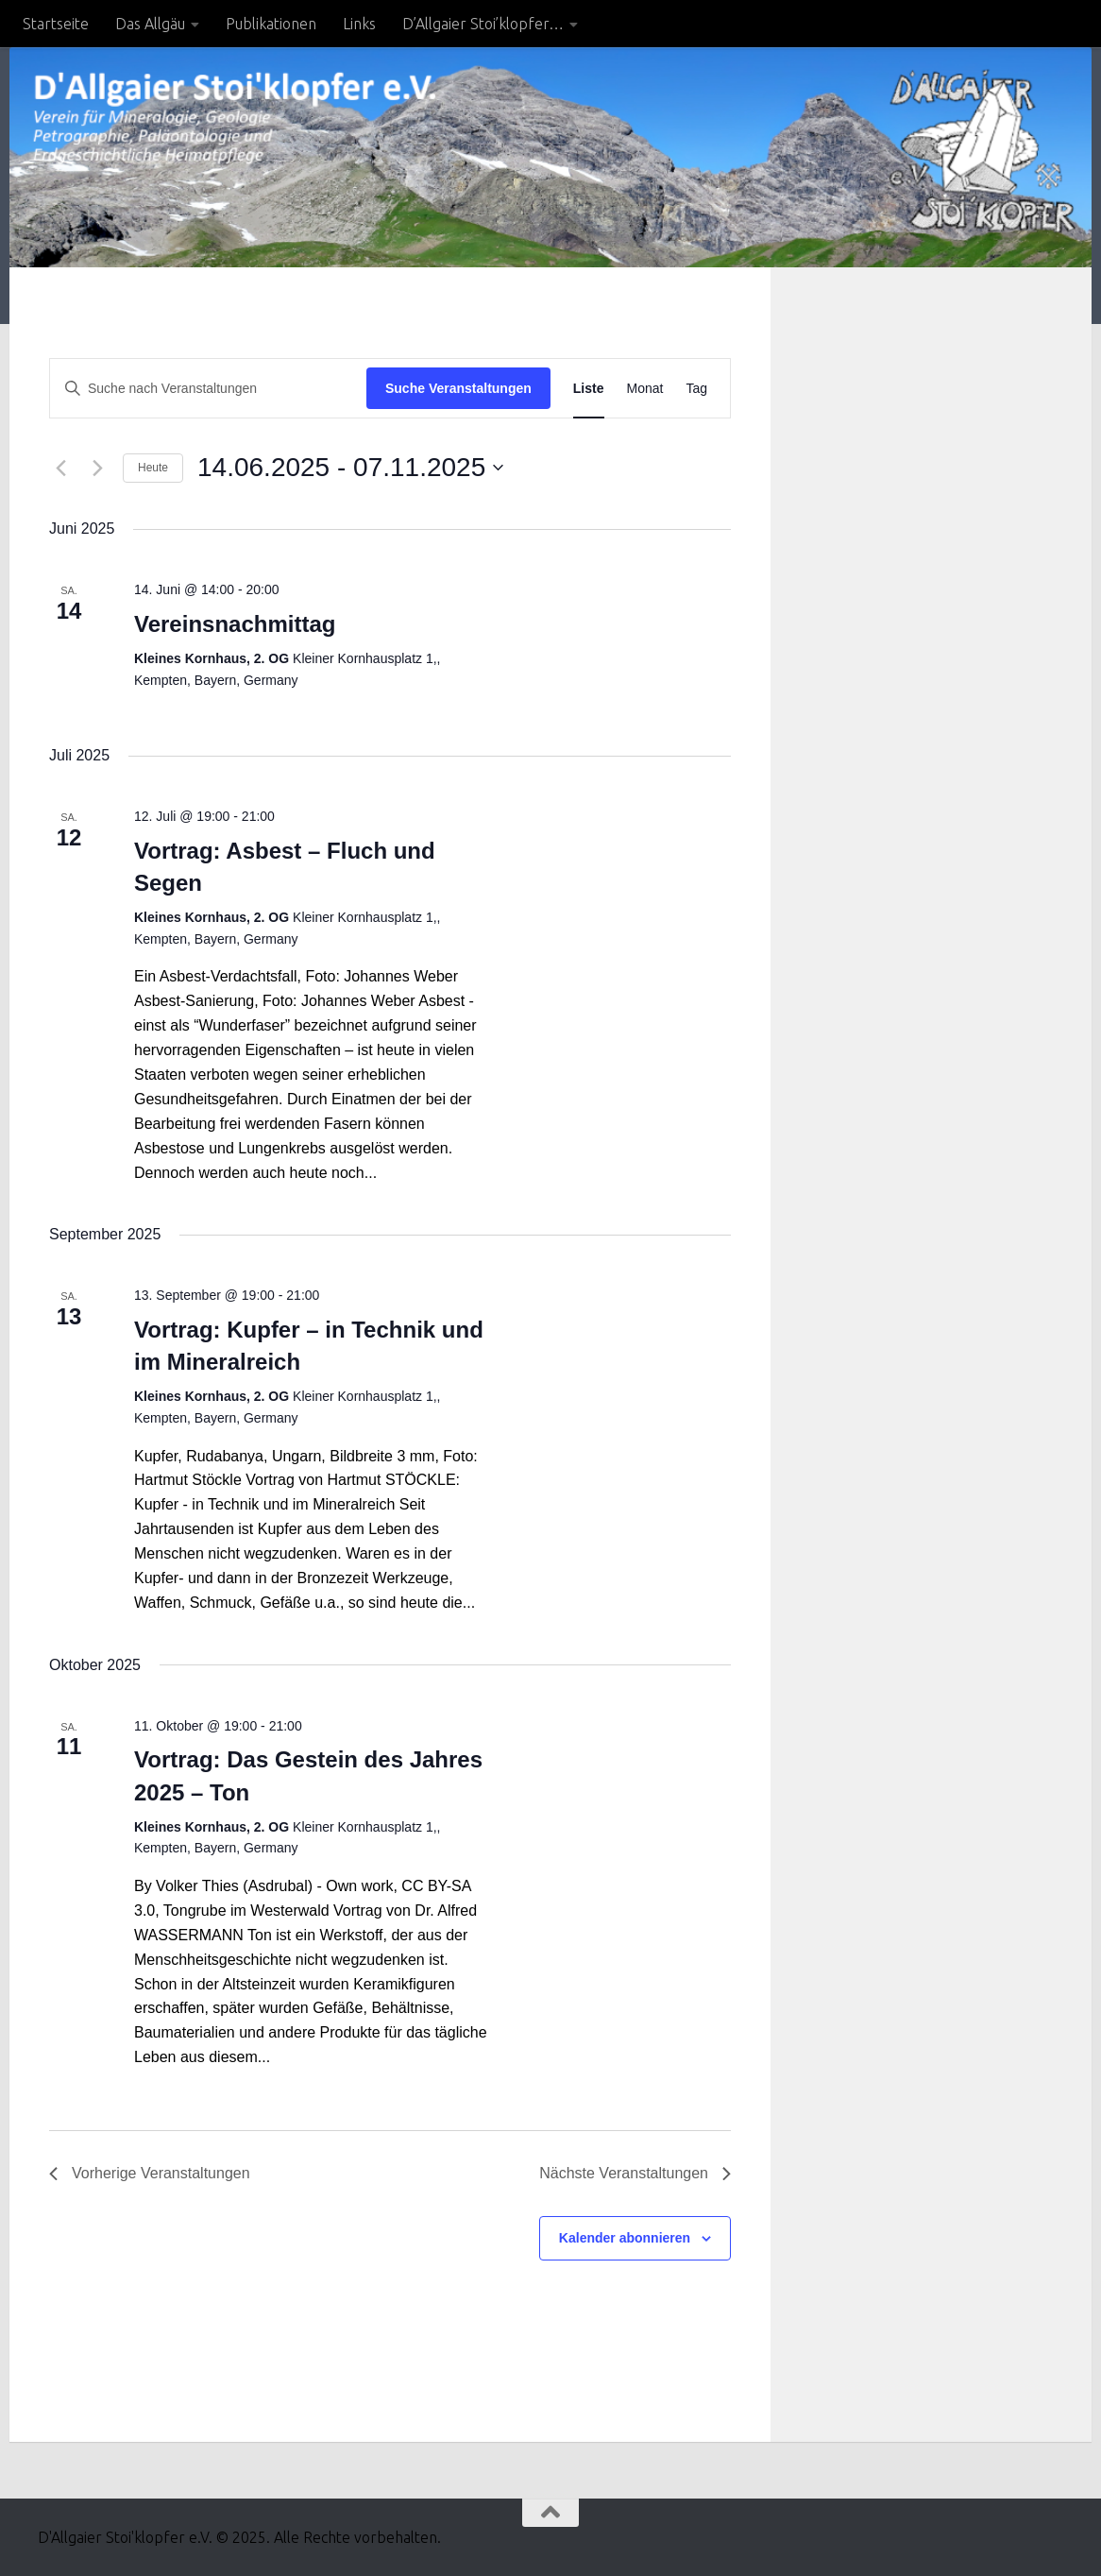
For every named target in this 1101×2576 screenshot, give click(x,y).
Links (359, 23)
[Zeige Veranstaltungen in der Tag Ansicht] (696, 388)
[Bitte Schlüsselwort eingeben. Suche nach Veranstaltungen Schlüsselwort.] (208, 388)
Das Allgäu (150, 23)
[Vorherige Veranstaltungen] (60, 467)
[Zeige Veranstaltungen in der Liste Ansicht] (588, 388)
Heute (153, 467)
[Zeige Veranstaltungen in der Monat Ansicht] (645, 388)
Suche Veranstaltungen (458, 388)
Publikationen (271, 23)
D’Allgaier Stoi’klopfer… (483, 23)
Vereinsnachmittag (234, 624)
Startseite (56, 23)
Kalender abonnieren (624, 2237)
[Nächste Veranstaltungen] (97, 467)
